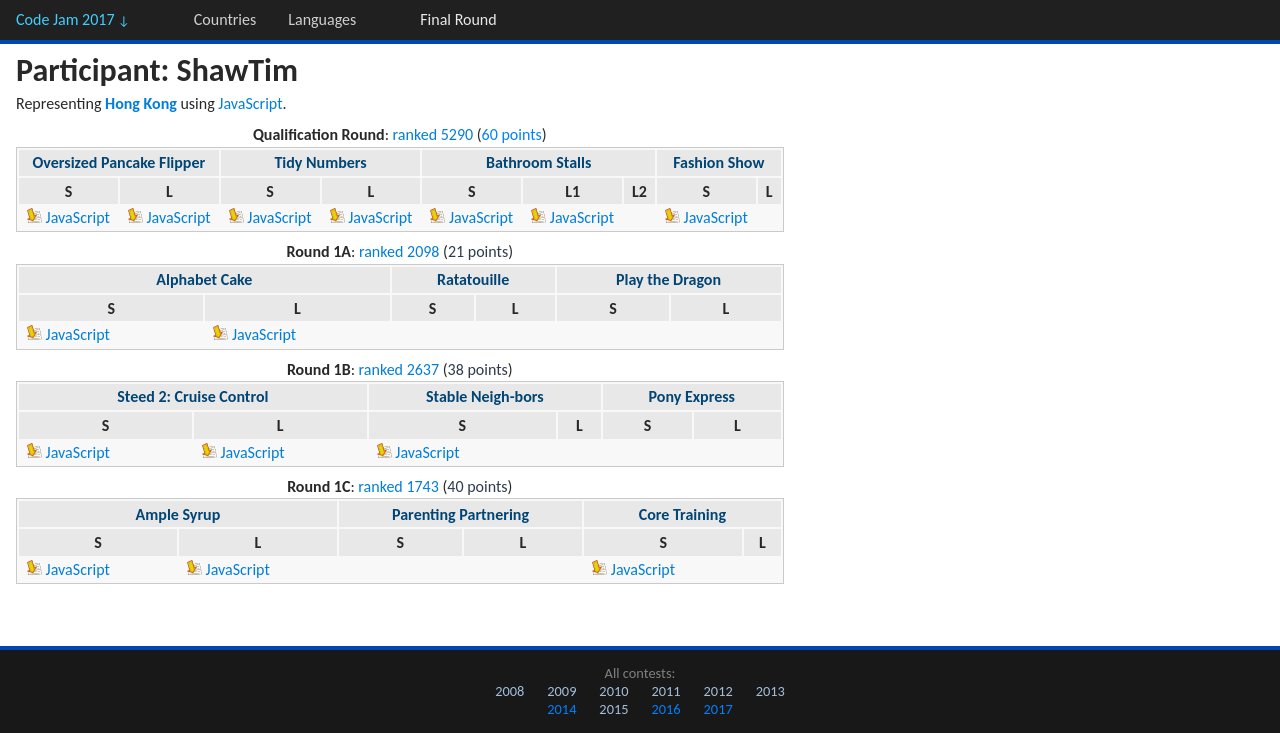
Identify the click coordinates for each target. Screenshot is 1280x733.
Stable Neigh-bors (485, 396)
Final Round (458, 19)
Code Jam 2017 (73, 19)
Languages (322, 19)
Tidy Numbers (320, 162)
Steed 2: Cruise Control (192, 396)
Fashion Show (718, 162)
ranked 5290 (433, 134)
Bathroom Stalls (538, 162)
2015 (613, 709)
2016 (665, 709)
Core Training (682, 514)
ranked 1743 (398, 486)
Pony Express (692, 396)
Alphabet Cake (204, 279)
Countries (225, 19)
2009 (561, 691)
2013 (770, 691)
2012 (718, 691)
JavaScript (250, 103)
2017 (718, 709)
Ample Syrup (178, 514)
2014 (561, 709)
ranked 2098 (399, 251)
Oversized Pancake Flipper (119, 162)
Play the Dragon (668, 279)
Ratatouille (473, 279)
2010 (613, 691)
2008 (509, 691)
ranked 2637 (399, 369)
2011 (665, 691)
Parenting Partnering (460, 514)
